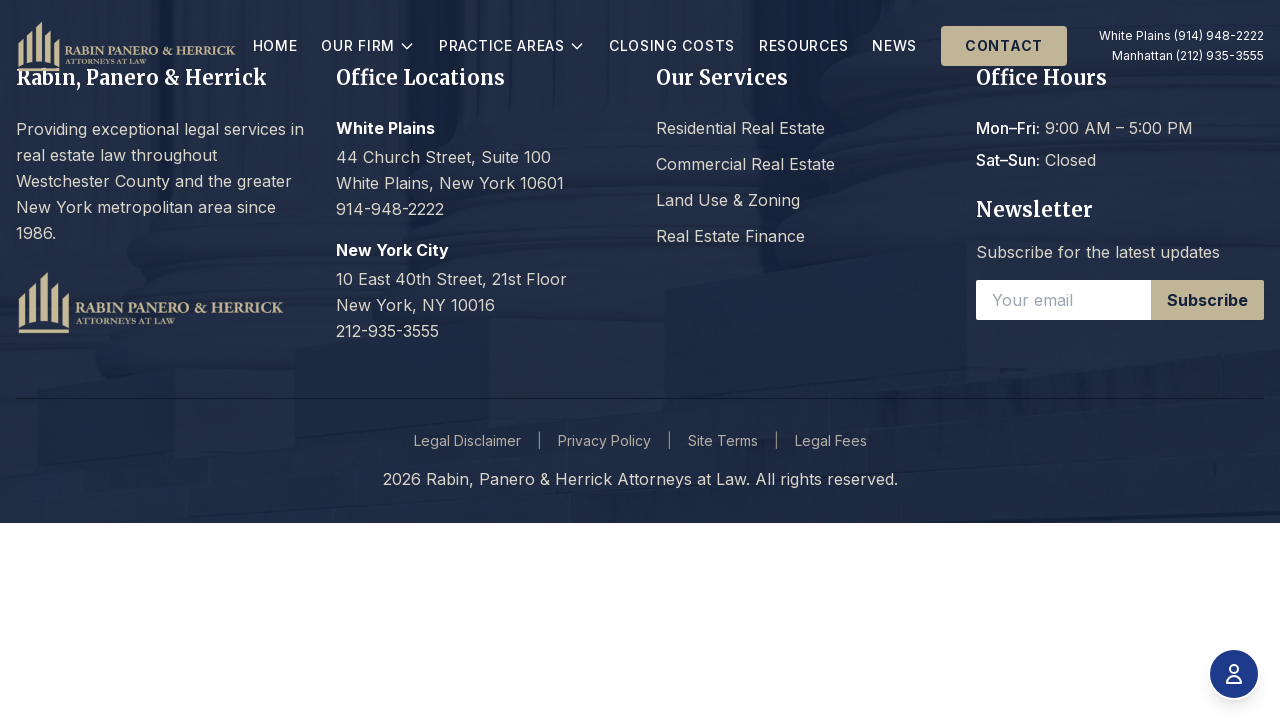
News (899, 51)
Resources (807, 51)
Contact (1008, 51)
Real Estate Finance (730, 236)
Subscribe (1207, 300)
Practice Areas (538, 51)
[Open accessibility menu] (1234, 674)
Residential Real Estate (740, 128)
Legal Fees (831, 440)
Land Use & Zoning (728, 200)
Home (300, 51)
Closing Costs (654, 51)
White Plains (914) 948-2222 (1171, 41)
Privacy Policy (604, 440)
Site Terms (723, 440)
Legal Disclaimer (467, 440)
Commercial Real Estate (745, 164)
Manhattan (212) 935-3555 (1188, 69)
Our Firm (399, 51)
